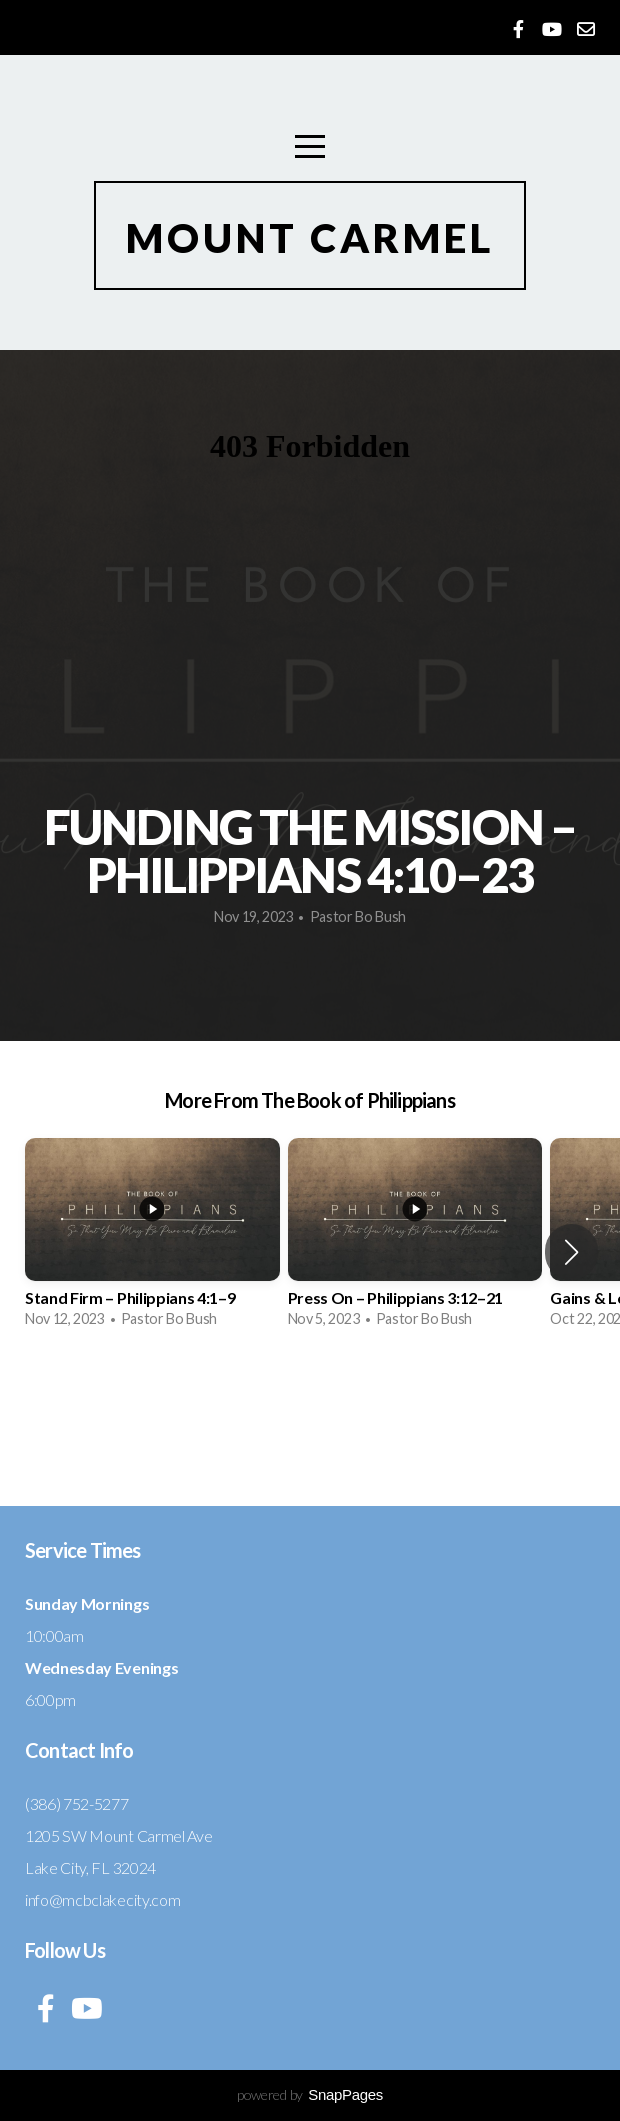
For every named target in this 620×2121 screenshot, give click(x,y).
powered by (310, 2094)
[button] (571, 1252)
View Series (309, 1424)
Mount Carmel (310, 238)
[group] (152, 1240)
